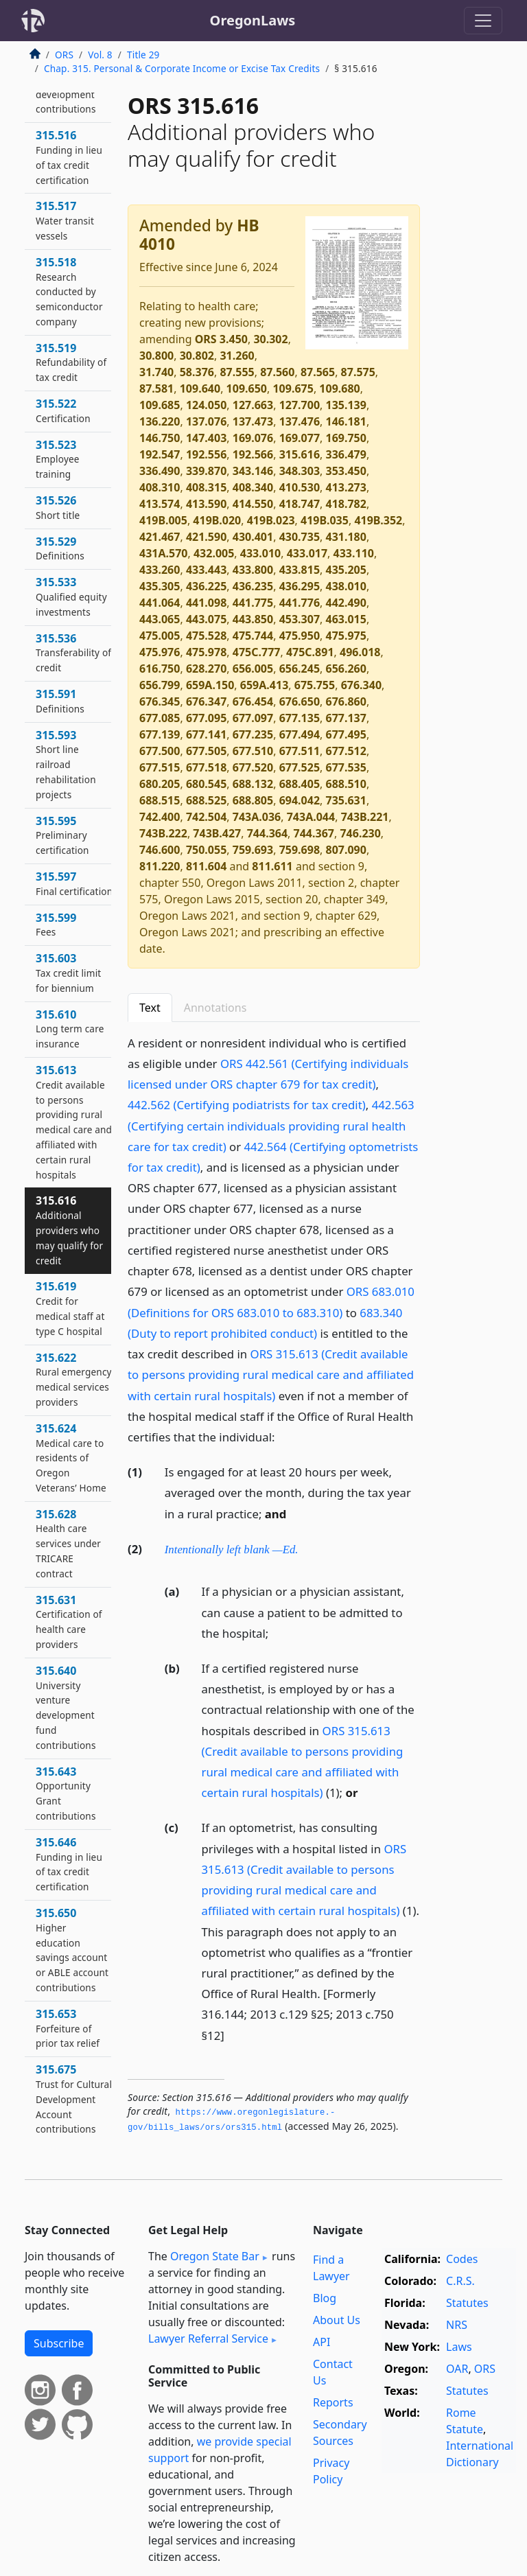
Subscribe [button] (59, 2343)
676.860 (346, 701)
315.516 (69, 157)
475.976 (159, 652)
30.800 (156, 355)
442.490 (346, 602)
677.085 (159, 718)
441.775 (253, 602)
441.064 (159, 602)
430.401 (253, 536)
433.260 (159, 569)
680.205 (159, 783)
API (321, 2341)
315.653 (67, 2028)
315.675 (74, 2098)
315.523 (58, 459)
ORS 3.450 (221, 339)
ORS (64, 54)
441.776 (299, 602)
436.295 (299, 586)
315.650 (72, 1949)
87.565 (318, 372)
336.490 (159, 470)
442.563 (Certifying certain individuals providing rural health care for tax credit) (271, 1125)
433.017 (307, 553)
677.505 (206, 750)
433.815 (299, 569)
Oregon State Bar (214, 2256)
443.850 (253, 619)
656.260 (346, 668)
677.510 (253, 750)
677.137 (346, 718)
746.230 (360, 833)
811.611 (272, 866)
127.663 (253, 405)
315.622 (74, 1379)
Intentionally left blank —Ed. (231, 1549)
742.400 (159, 816)
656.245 (299, 668)
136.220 (159, 421)
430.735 (299, 536)
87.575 (358, 372)
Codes (462, 2258)
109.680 (339, 388)
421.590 (206, 536)
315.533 (71, 596)
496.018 (360, 652)
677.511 (299, 750)
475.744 (253, 635)
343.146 (253, 470)
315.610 (70, 1029)
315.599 (56, 924)
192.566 (253, 454)
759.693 (253, 849)
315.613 (74, 1122)
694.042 (299, 800)
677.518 (206, 767)
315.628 (68, 1543)
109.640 (200, 388)
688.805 (253, 800)
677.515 (159, 767)
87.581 (156, 388)
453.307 (299, 619)
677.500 (159, 750)
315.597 (74, 883)
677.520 (253, 767)
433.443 (206, 569)
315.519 (71, 362)
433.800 (253, 569)
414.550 (253, 503)
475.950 (299, 635)
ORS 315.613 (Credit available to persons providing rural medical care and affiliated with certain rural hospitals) (271, 1374)
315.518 (69, 291)
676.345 (159, 701)
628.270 (206, 668)
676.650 (299, 701)
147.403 (206, 437)
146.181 (346, 421)
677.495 (346, 734)
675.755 (314, 685)
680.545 (206, 783)
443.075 (206, 619)
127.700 (299, 405)
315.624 (71, 1457)
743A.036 (257, 816)
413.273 (346, 487)
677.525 (299, 767)
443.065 (159, 619)
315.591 (60, 700)
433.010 (260, 553)
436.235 (253, 586)
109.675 (292, 388)
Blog (324, 2298)
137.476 (299, 421)
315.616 (299, 454)
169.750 (346, 437)
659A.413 (264, 685)
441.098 (206, 602)
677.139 (159, 734)
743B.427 (217, 833)
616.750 (159, 668)
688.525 (206, 800)
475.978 (206, 652)
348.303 (299, 470)
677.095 (206, 718)
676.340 (361, 685)
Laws (459, 2346)
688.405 (299, 783)
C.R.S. (460, 2280)
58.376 (197, 372)
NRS (456, 2324)
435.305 (159, 586)
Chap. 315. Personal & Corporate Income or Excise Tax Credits (182, 68)
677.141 (206, 734)
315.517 (65, 220)
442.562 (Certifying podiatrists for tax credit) (247, 1105)
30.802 (197, 355)
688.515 (159, 800)
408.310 (159, 487)
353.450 (346, 470)
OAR (457, 2368)
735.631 (346, 800)
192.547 (159, 454)
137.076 (206, 421)
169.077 (299, 437)
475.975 (346, 635)
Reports (333, 2402)
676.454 (253, 701)
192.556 (206, 454)
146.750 (159, 437)
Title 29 (143, 54)
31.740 (156, 372)
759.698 (299, 849)
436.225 (206, 586)
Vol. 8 (100, 54)
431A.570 (163, 553)
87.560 (277, 372)
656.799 (159, 685)
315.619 (70, 1308)
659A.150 (210, 685)
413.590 (206, 503)
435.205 (346, 569)
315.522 (63, 410)
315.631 (69, 1621)
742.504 (206, 816)
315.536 (73, 653)
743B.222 (163, 833)
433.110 (353, 553)
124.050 (206, 405)
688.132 (253, 783)
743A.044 (311, 816)
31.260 (237, 355)
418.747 (299, 503)
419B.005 (163, 520)
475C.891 (310, 652)
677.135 (299, 718)
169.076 (253, 437)
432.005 (214, 553)
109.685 (159, 405)
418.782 (346, 503)
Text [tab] (150, 1007)
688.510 (346, 783)
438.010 (346, 586)
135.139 (346, 405)
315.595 (62, 835)
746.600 (159, 849)
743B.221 (365, 816)
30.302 (270, 339)
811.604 (206, 866)
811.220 (159, 866)
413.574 (159, 503)
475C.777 (257, 652)
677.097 (253, 718)
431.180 (346, 536)
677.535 (346, 767)
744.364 (267, 833)
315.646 (69, 1864)
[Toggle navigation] (483, 20)
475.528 (206, 635)
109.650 (246, 388)
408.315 (206, 487)
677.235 (253, 734)
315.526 (58, 507)
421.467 (159, 536)
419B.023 (271, 520)
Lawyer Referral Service (208, 2338)
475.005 (159, 635)
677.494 (299, 734)
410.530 (299, 487)
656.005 (253, 668)
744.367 (314, 833)
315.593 (66, 764)
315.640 (66, 1707)
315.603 (68, 973)
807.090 (346, 849)
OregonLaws (253, 20)
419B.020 (217, 520)
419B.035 (325, 520)
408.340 (253, 487)
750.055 (206, 849)
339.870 (206, 470)
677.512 (346, 750)
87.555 (237, 372)
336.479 (346, 454)
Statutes (467, 2302)
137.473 (253, 421)
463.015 (346, 619)
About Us (336, 2320)
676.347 (206, 701)
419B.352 (378, 520)
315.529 (60, 548)
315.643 (66, 1793)
